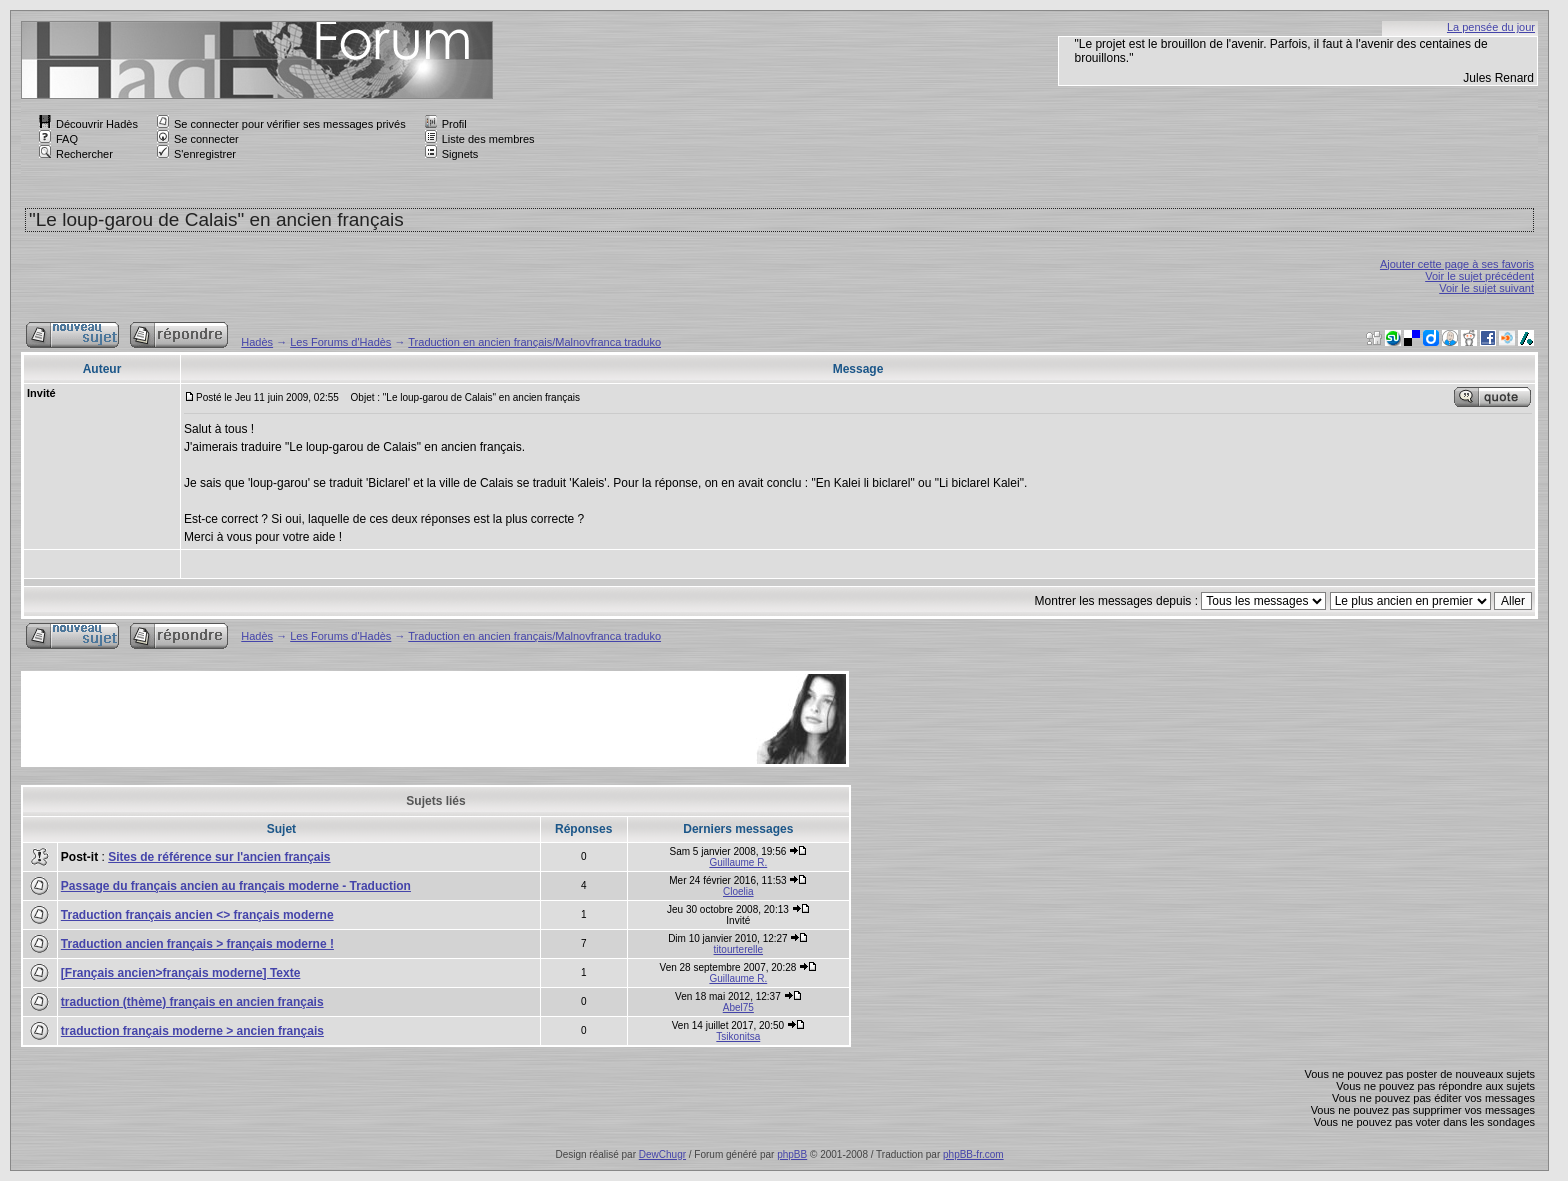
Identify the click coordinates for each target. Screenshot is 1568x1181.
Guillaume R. (738, 862)
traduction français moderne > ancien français (192, 1031)
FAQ (58, 139)
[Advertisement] (388, 719)
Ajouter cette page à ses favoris (1457, 264)
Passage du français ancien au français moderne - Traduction (236, 886)
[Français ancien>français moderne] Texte (181, 973)
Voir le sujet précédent (1479, 276)
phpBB (792, 1154)
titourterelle (738, 949)
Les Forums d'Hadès (340, 342)
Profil (446, 124)
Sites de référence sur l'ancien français (219, 857)
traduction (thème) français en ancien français (192, 1002)
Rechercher (76, 154)
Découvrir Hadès (88, 124)
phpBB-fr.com (973, 1154)
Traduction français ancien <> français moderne (197, 915)
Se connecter (198, 139)
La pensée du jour (1491, 27)
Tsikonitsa (738, 1036)
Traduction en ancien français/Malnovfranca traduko (534, 342)
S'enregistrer (196, 154)
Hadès (257, 342)
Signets (452, 154)
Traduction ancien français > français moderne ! (197, 944)
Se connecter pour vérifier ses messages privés (281, 124)
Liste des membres (480, 139)
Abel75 (738, 1007)
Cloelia (738, 891)
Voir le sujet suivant (1486, 288)
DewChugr (662, 1154)
